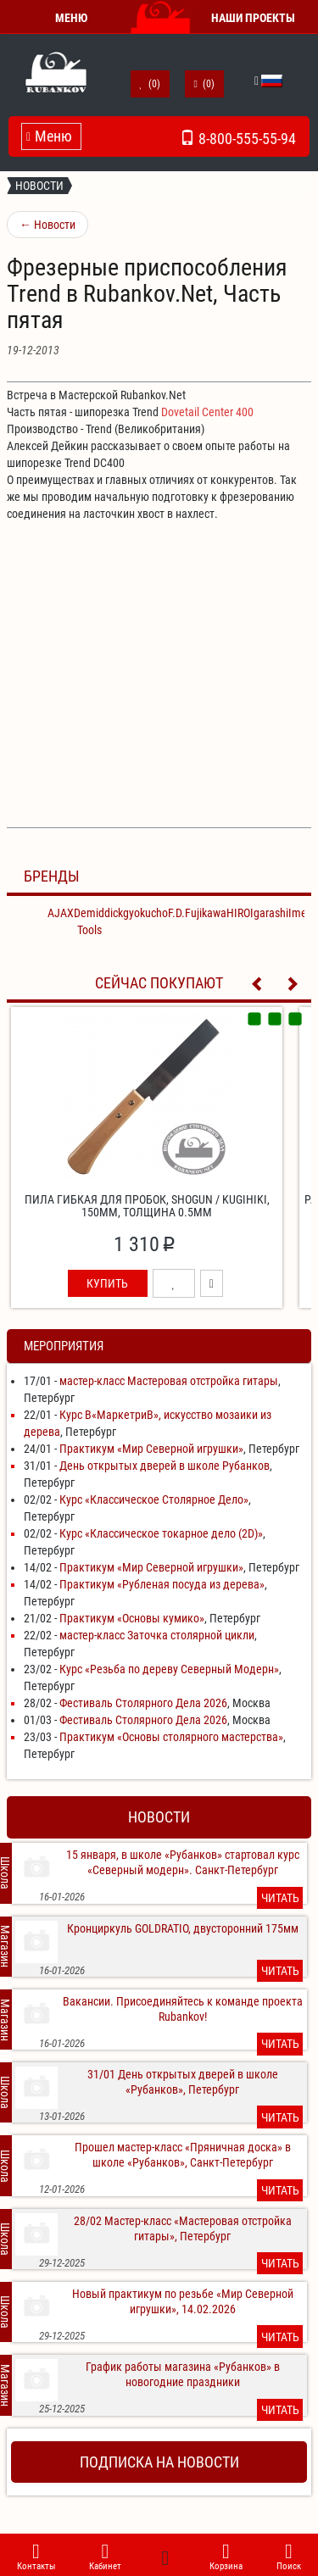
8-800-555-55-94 (238, 136)
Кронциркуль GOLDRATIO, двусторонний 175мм (182, 1928)
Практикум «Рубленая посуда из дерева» (162, 1584)
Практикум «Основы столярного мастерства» (171, 1737)
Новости (39, 185)
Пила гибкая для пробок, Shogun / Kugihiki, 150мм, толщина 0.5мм (147, 1206)
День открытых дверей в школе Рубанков (164, 1465)
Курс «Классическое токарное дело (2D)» (161, 1533)
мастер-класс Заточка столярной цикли (156, 1635)
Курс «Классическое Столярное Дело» (153, 1499)
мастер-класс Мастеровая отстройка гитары (168, 1381)
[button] (257, 80)
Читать (280, 1898)
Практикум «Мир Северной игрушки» (151, 1448)
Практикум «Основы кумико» (131, 1618)
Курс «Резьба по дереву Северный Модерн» (169, 1669)
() (150, 84)
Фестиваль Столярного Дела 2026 (143, 1703)
